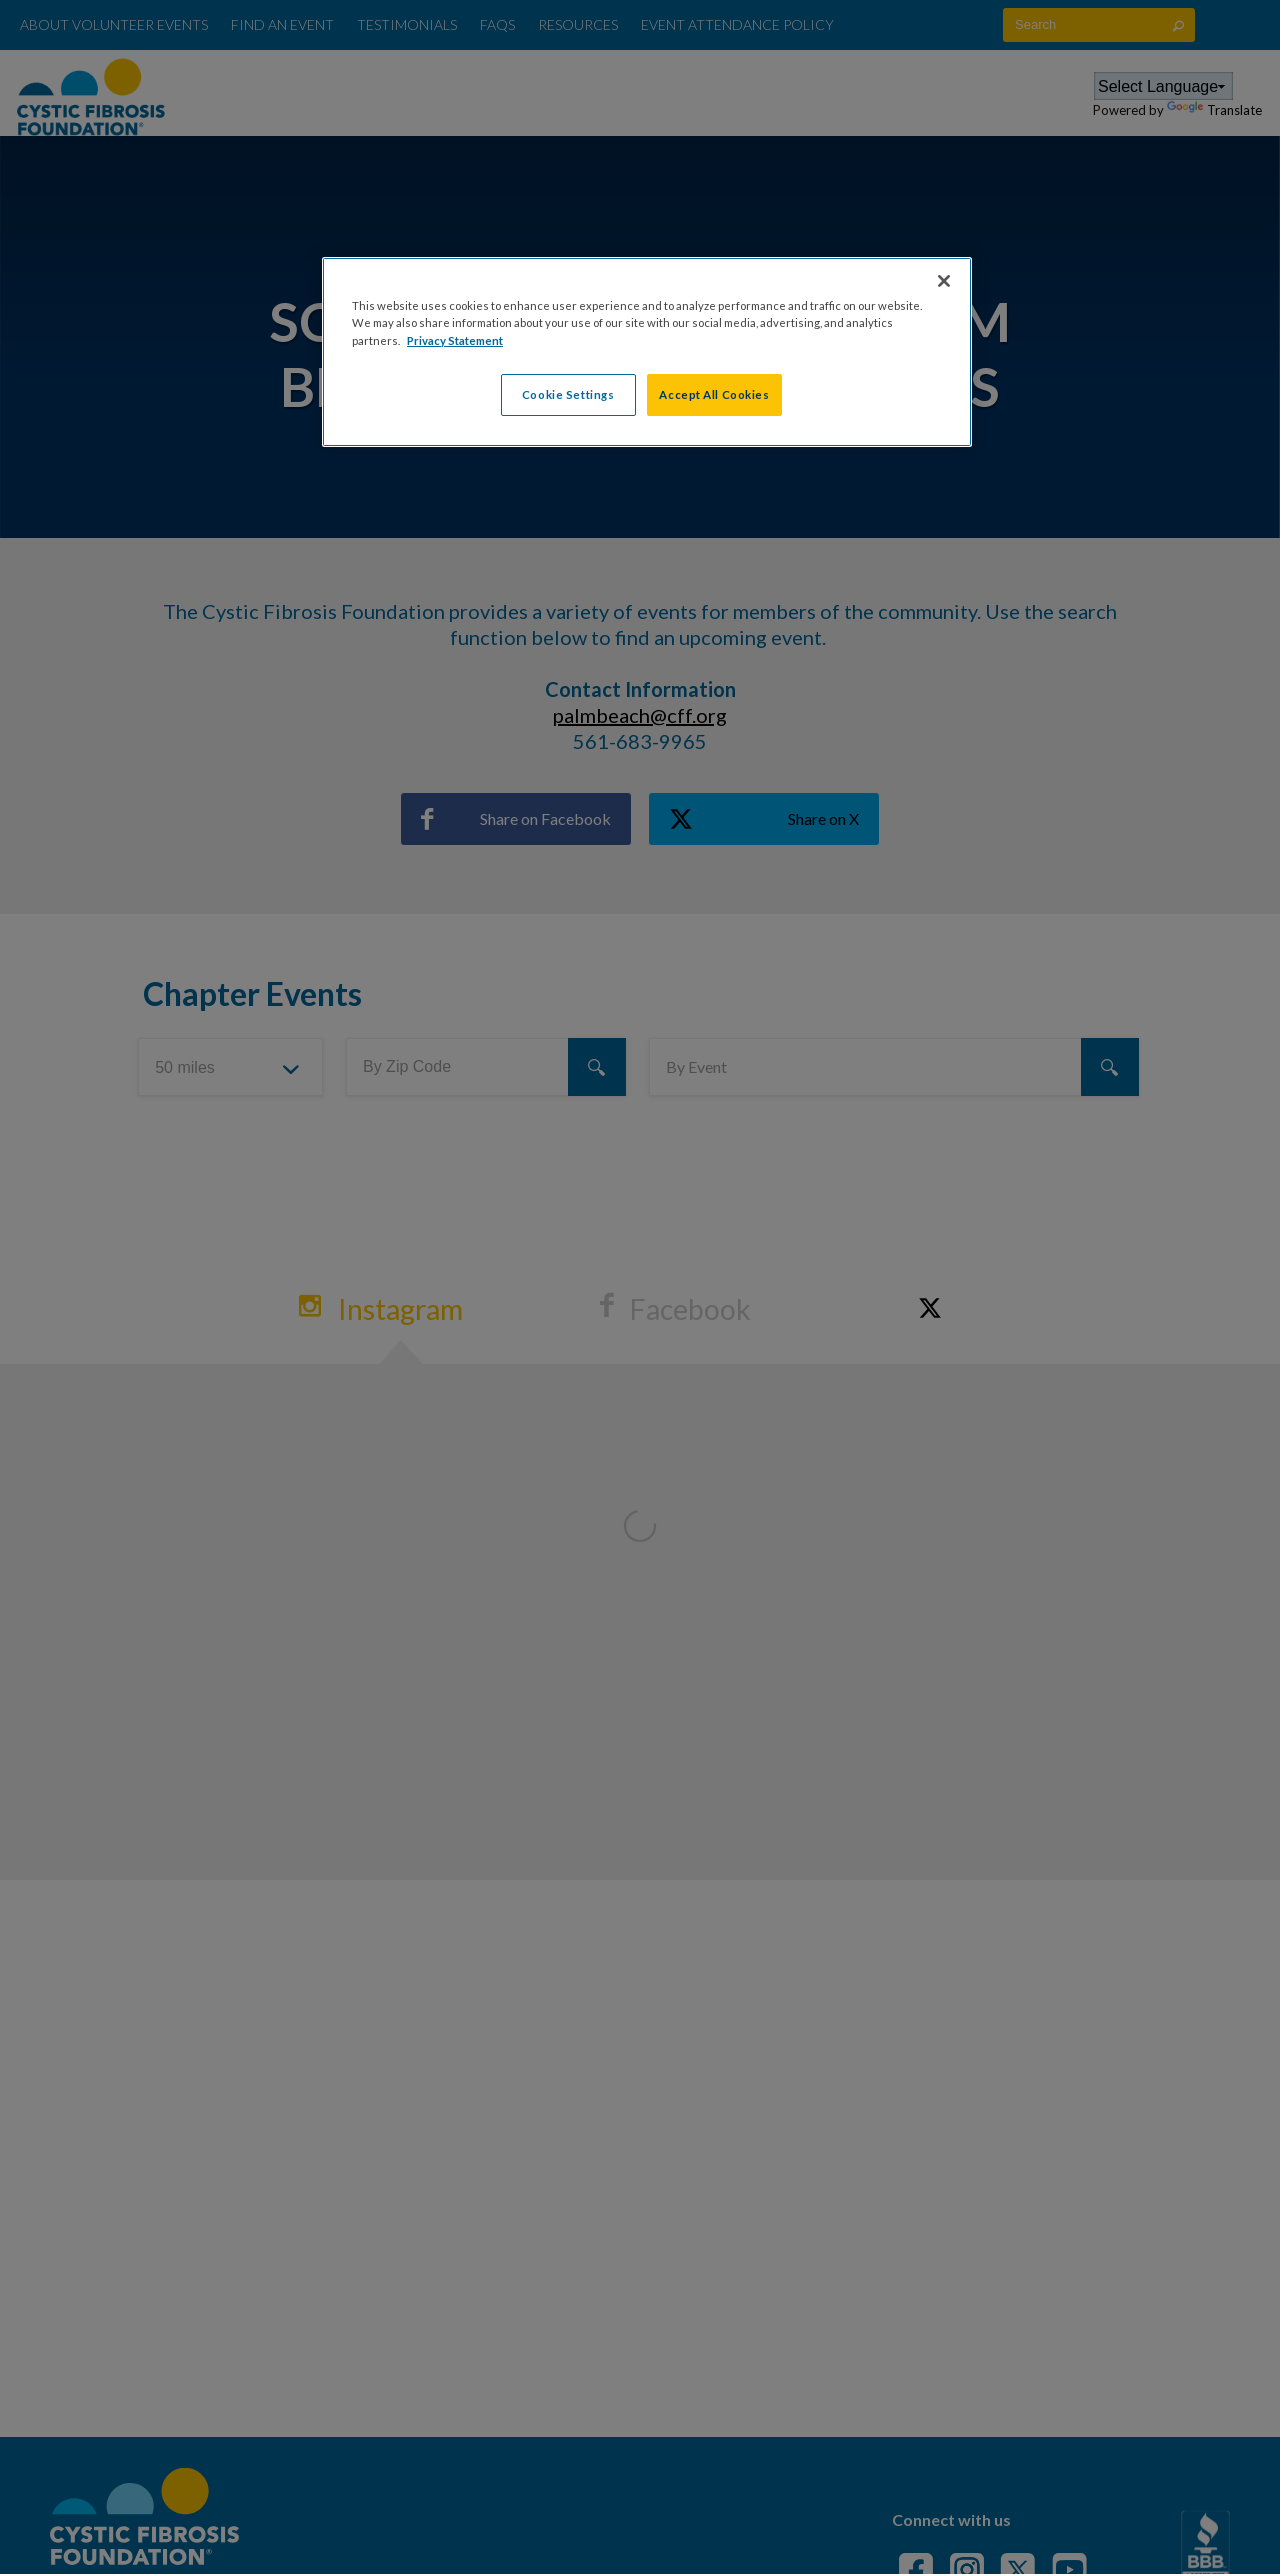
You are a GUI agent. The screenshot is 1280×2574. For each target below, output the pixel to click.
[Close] (944, 281)
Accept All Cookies (714, 394)
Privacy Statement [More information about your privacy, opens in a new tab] (455, 340)
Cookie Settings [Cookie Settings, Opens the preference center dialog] (568, 394)
